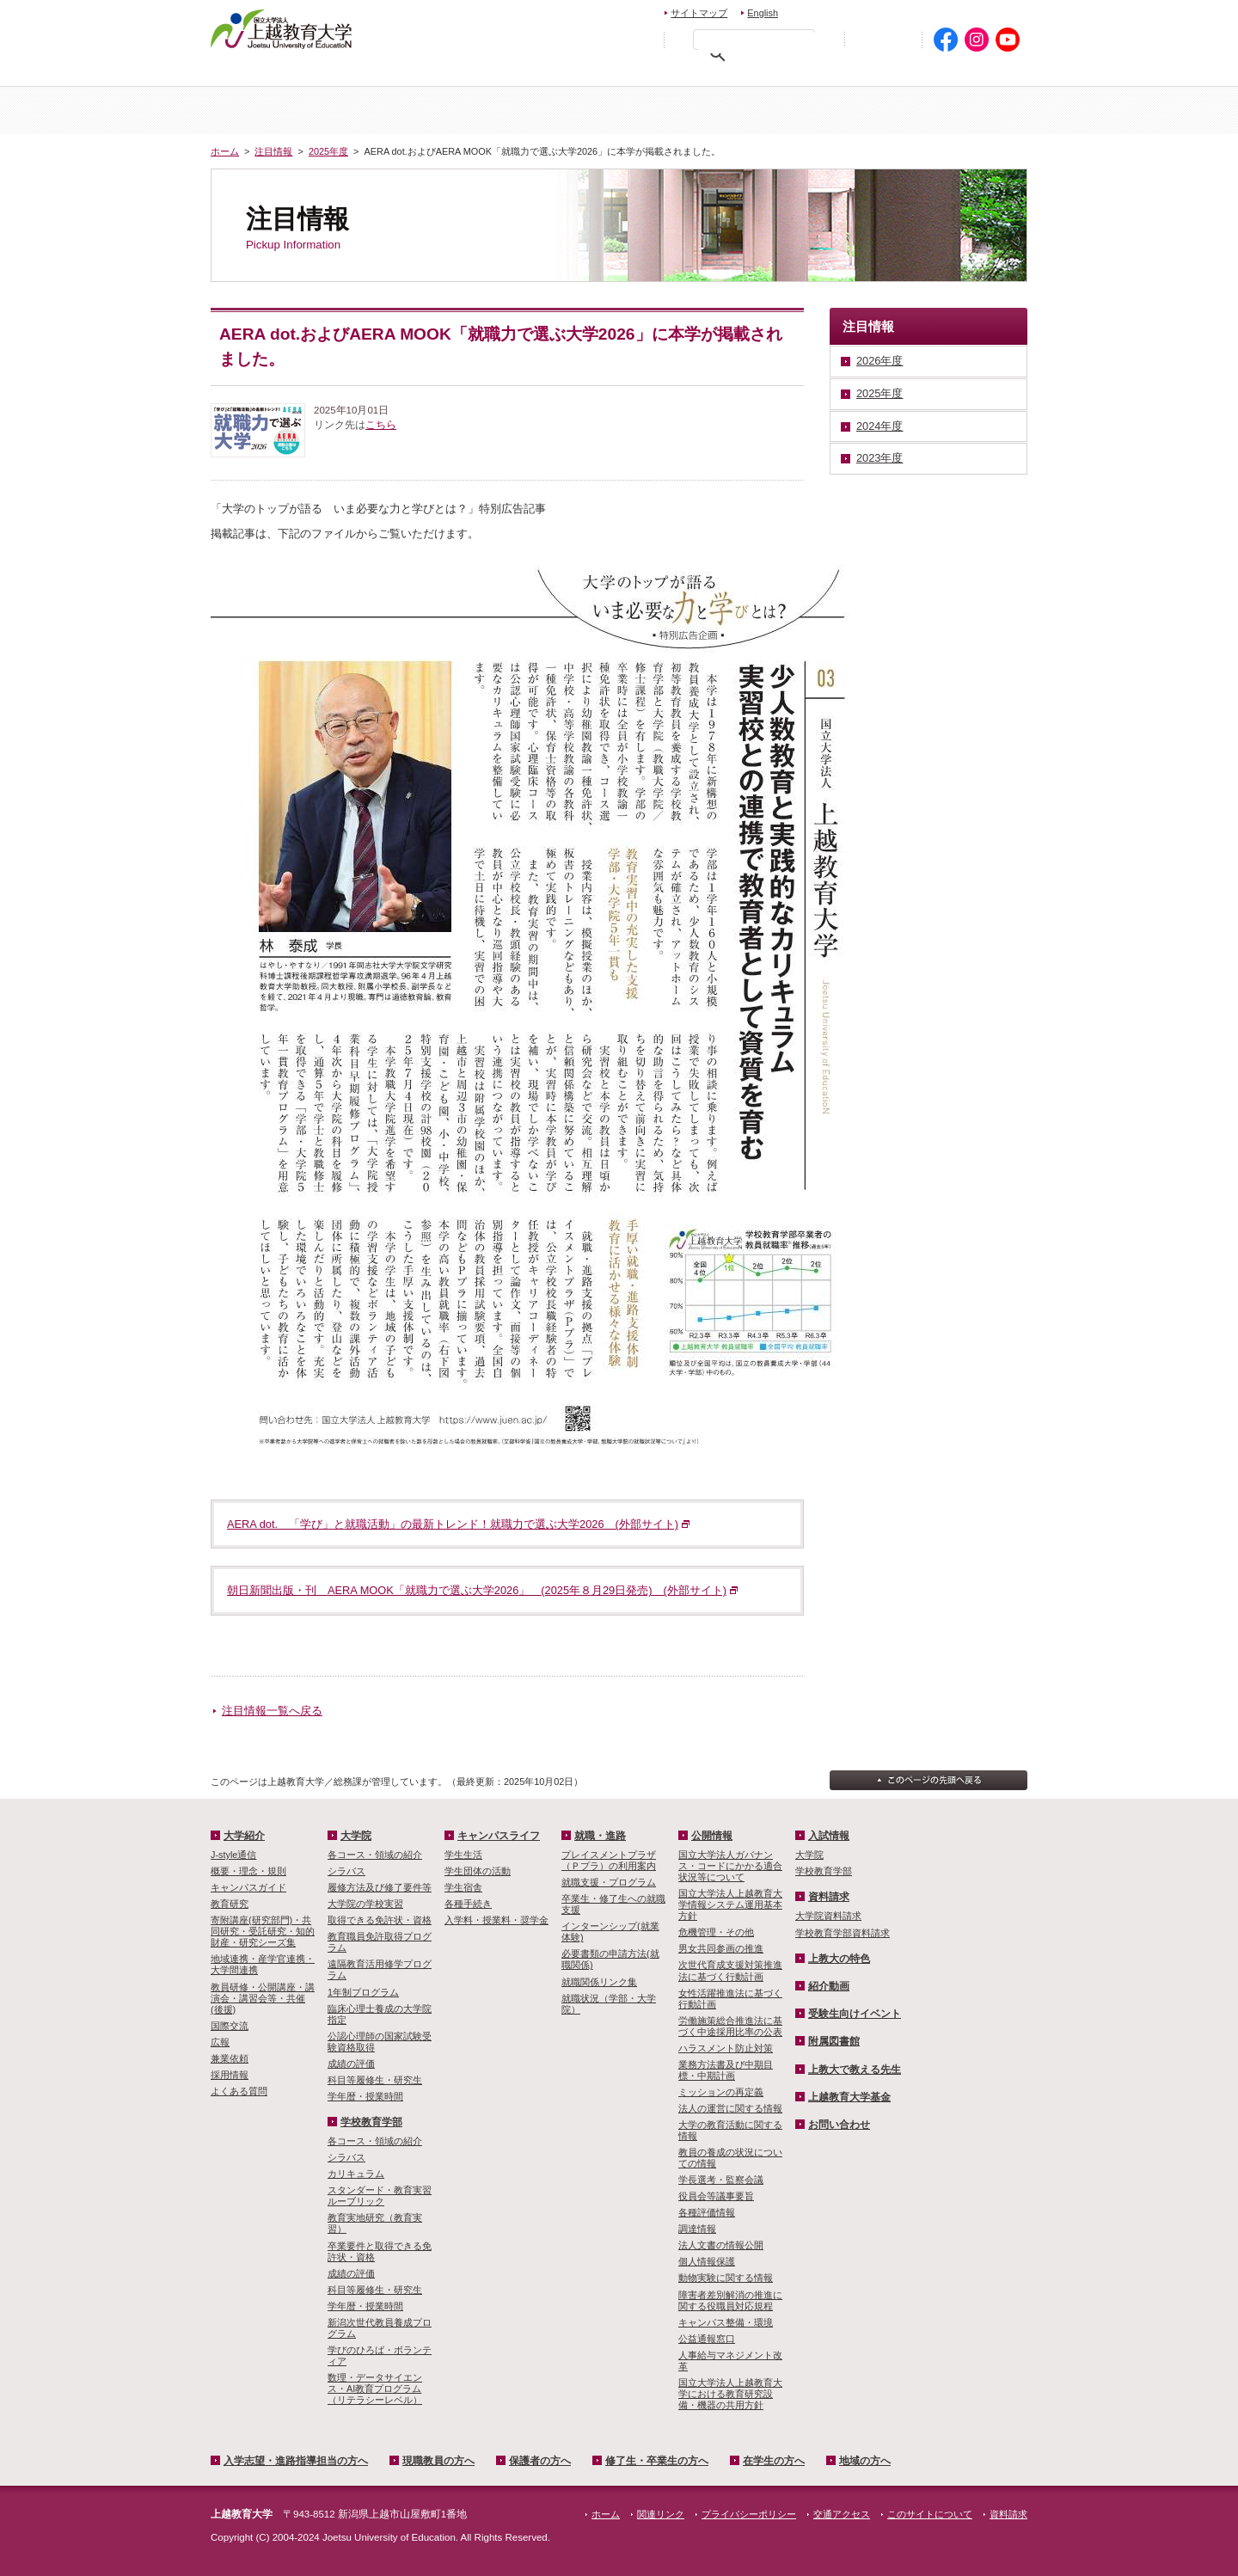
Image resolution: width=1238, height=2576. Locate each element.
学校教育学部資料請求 (842, 1933)
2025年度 (328, 151)
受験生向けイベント (854, 2014)
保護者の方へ (590, 73)
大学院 (687, 110)
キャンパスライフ (959, 110)
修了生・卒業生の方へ (656, 2461)
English (762, 13)
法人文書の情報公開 (720, 2245)
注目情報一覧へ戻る (272, 1710)
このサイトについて (929, 2514)
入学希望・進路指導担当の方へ (307, 73)
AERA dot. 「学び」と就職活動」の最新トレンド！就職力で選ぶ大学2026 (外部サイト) (452, 1524)
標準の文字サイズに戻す (601, 38)
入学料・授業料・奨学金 (496, 1920)
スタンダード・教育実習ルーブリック (380, 2195)
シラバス (346, 1871)
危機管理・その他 (716, 1932)
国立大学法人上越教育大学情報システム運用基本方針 (730, 1904)
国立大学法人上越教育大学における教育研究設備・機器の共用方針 (730, 2393)
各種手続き (468, 1903)
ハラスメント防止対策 (725, 2048)
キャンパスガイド (248, 1887)
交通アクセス (986, 10)
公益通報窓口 (706, 2339)
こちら (380, 425)
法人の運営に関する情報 (730, 2108)
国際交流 (229, 2026)
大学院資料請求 (828, 1916)
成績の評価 (351, 2063)
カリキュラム (356, 2173)
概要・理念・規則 (248, 1871)
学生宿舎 (463, 1887)
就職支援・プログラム (608, 1882)
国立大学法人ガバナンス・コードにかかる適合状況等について (730, 1865)
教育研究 (229, 1903)
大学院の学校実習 (365, 1903)
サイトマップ (699, 13)
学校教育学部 (823, 110)
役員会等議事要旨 (716, 2196)
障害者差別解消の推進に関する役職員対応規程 (730, 2300)
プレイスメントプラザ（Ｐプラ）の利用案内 (608, 1860)
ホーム (279, 110)
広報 (220, 2042)
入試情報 (551, 110)
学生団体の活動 (477, 1871)
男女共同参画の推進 (720, 1948)
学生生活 (463, 1854)
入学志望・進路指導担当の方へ (296, 2461)
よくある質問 (239, 2091)
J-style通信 (233, 1854)
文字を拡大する (638, 38)
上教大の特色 (839, 1958)
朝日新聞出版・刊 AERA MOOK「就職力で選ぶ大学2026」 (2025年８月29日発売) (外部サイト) (476, 1590)
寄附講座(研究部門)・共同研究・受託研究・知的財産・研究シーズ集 (263, 1931)
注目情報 (273, 151)
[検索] (758, 43)
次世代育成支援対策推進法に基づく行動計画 (730, 1970)
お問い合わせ (831, 10)
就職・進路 (600, 1836)
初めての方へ (883, 40)
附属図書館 (834, 2041)
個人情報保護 (706, 2261)
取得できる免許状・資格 (380, 1920)
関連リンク (660, 2514)
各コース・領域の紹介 (375, 1854)
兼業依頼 (229, 2058)
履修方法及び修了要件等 (380, 1887)
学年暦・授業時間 (365, 2096)
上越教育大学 (281, 28)
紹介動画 (828, 1986)
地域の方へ (973, 73)
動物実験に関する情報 (725, 2277)
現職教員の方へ (468, 73)
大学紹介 (415, 110)
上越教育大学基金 (849, 2097)
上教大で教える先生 (854, 2069)
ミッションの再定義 (720, 2092)
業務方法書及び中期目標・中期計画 (725, 2070)
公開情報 (711, 1836)
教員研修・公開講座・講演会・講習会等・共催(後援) (263, 1998)
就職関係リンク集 (599, 1982)
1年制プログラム (363, 1992)
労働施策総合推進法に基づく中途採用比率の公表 (730, 2026)
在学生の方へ (861, 73)
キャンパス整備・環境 (725, 2322)
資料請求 (906, 10)
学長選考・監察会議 (720, 2179)
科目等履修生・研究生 (375, 2080)
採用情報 (229, 2075)
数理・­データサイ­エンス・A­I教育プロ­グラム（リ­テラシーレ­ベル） (375, 2388)
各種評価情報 (706, 2212)
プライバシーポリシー (749, 2514)
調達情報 (697, 2228)
